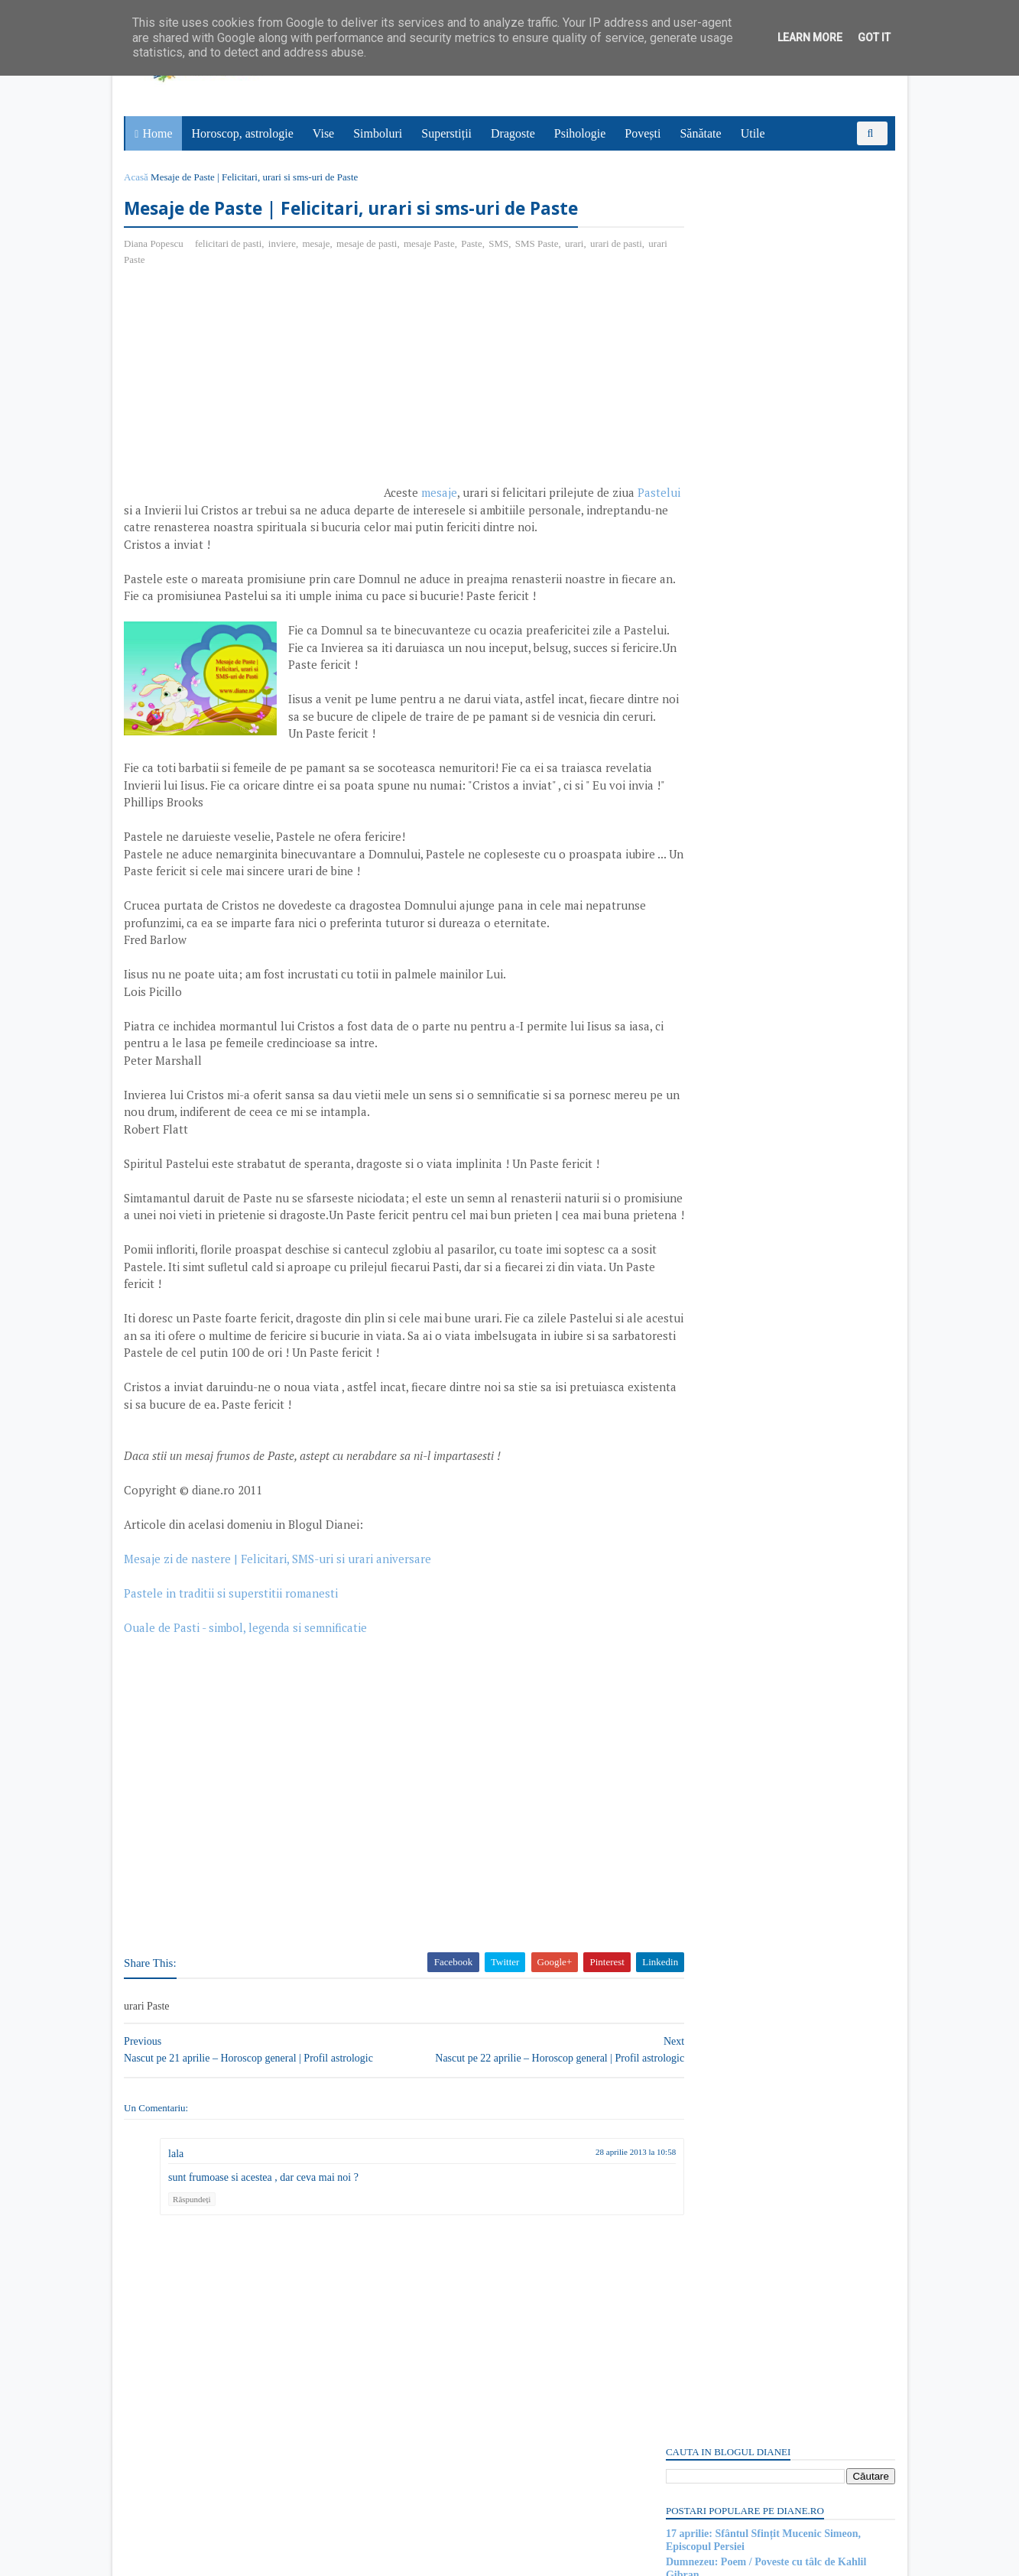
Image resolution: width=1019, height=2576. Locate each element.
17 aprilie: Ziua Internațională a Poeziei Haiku (769, 344)
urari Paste (174, 261)
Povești (645, 133)
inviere (285, 245)
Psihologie (582, 133)
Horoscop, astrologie (244, 133)
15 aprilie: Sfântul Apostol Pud (733, 1716)
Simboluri (379, 133)
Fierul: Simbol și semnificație (730, 2055)
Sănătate (702, 133)
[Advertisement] (256, 391)
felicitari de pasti (231, 245)
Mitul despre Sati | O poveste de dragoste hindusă (775, 1829)
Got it (874, 37)
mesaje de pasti (369, 245)
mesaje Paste (432, 245)
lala (179, 2241)
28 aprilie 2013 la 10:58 (579, 2238)
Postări (692, 911)
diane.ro (211, 2557)
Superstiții (448, 133)
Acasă (140, 177)
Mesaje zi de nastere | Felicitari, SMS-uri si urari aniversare (281, 1646)
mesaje (319, 245)
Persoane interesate (777, 2155)
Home (159, 133)
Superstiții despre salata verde (732, 1942)
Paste (475, 245)
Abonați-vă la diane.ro (701, 2155)
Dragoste (514, 133)
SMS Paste (540, 245)
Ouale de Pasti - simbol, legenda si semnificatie (249, 1715)
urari (577, 245)
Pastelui (174, 511)
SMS (502, 245)
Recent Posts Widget (691, 2111)
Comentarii (702, 938)
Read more (750, 1642)
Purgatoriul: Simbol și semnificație (742, 1604)
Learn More (809, 37)
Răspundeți (196, 2287)
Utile (754, 133)
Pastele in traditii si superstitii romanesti (235, 1681)
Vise (325, 133)
